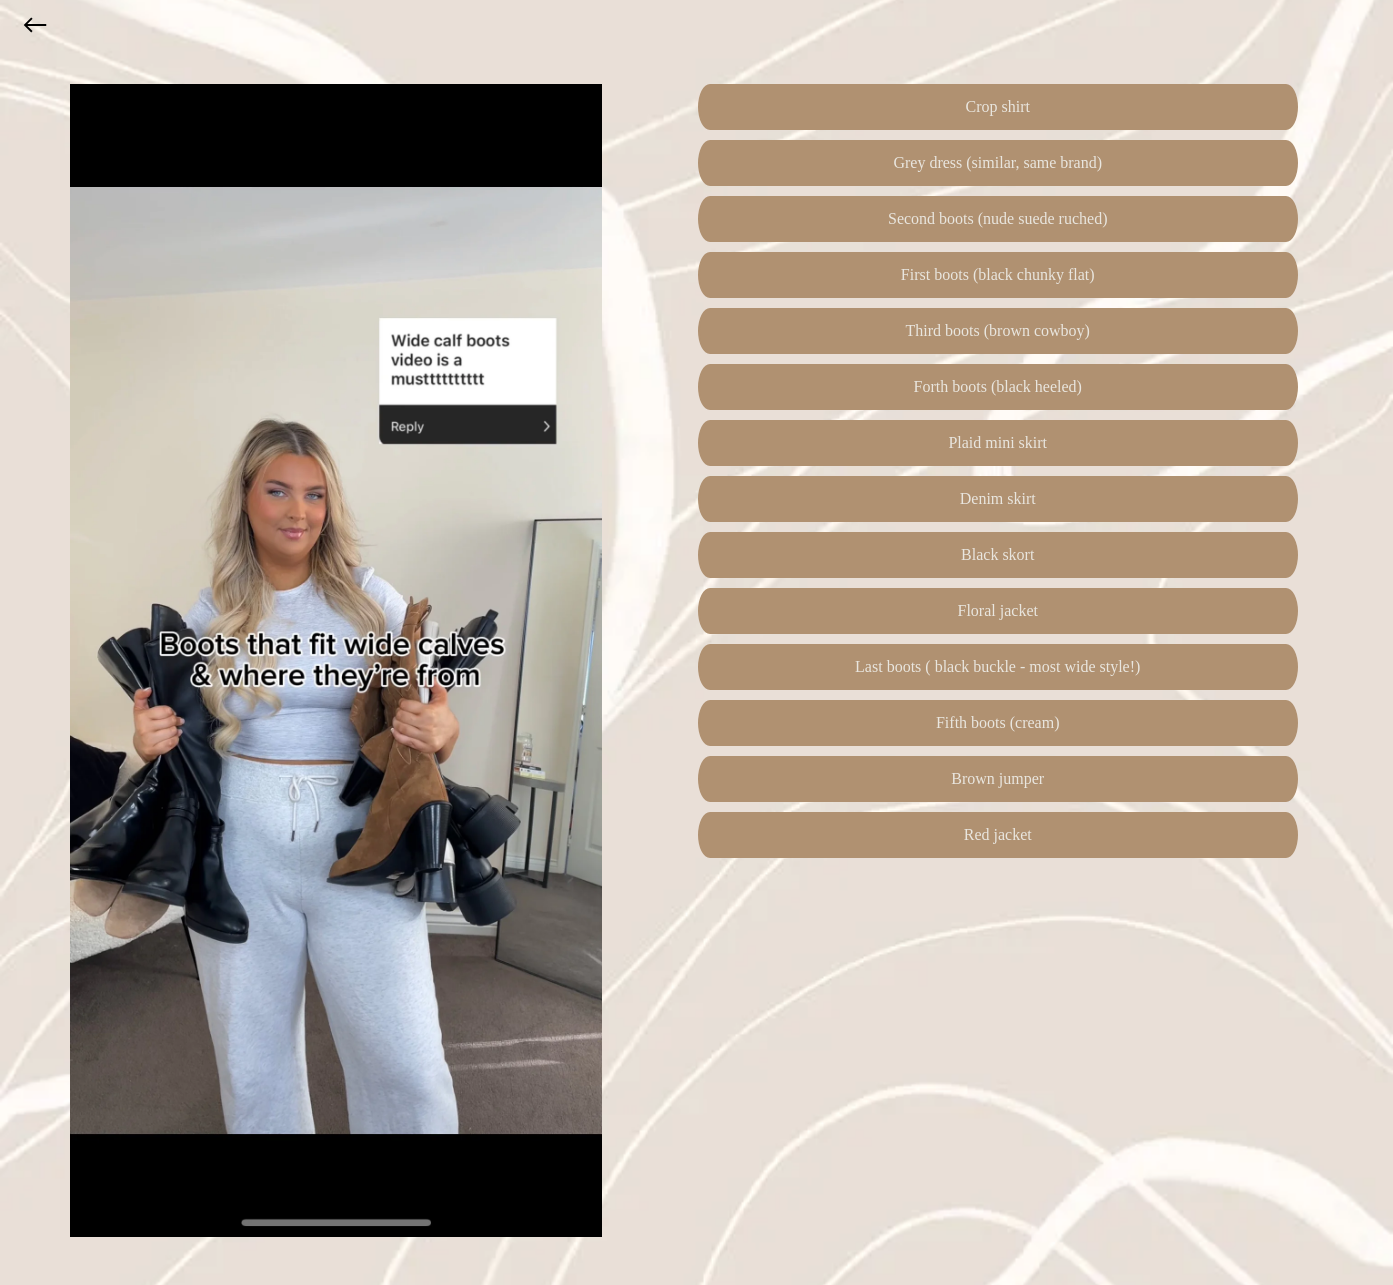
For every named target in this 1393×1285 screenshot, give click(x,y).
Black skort (997, 554)
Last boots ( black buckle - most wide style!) (997, 666)
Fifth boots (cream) (998, 722)
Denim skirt (998, 498)
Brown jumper (997, 778)
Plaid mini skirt (997, 442)
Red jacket (998, 834)
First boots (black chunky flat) (998, 274)
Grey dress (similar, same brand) (997, 162)
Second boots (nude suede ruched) (998, 218)
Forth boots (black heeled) (998, 386)
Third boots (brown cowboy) (998, 330)
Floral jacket (998, 610)
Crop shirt (998, 106)
